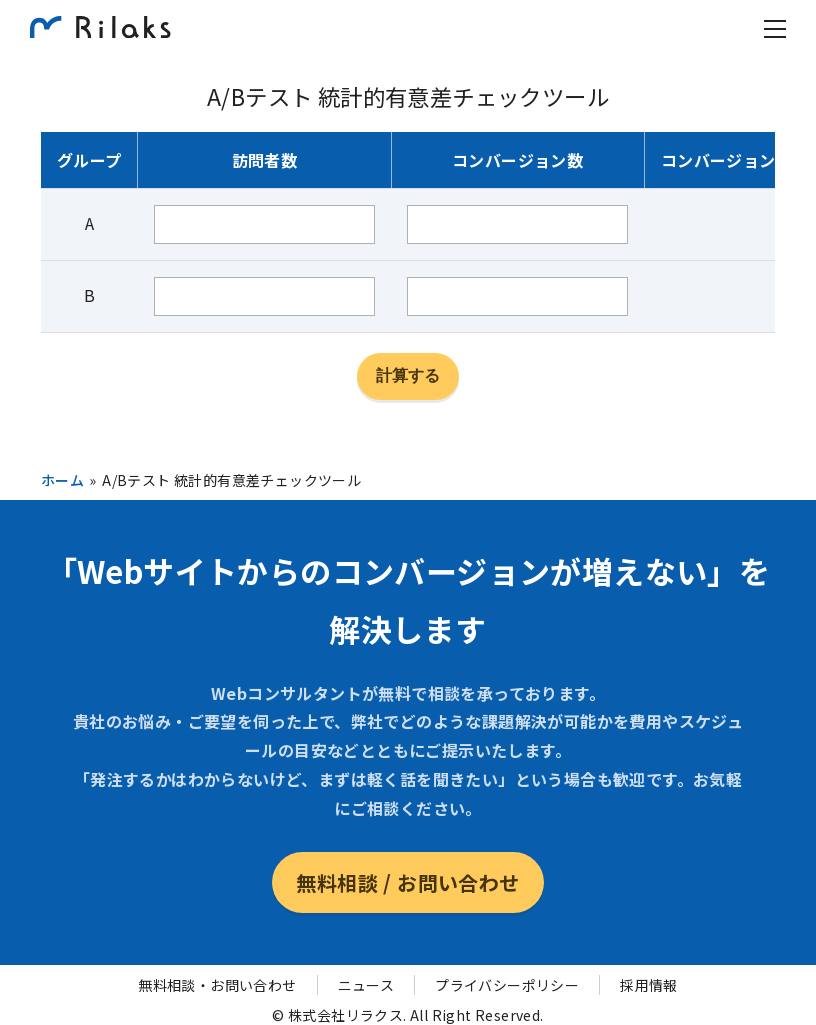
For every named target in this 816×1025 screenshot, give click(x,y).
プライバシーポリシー (507, 985)
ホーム (62, 480)
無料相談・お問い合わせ (217, 985)
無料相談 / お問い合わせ (407, 882)
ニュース (366, 985)
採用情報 (649, 985)
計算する (408, 375)
